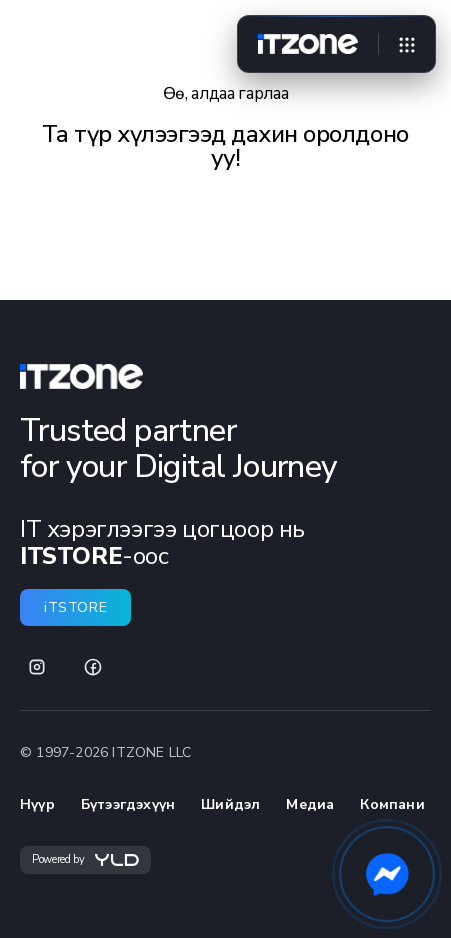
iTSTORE (75, 607)
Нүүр (37, 804)
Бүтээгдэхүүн (128, 804)
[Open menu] (407, 44)
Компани (392, 804)
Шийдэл (230, 804)
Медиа (310, 804)
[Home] (308, 44)
